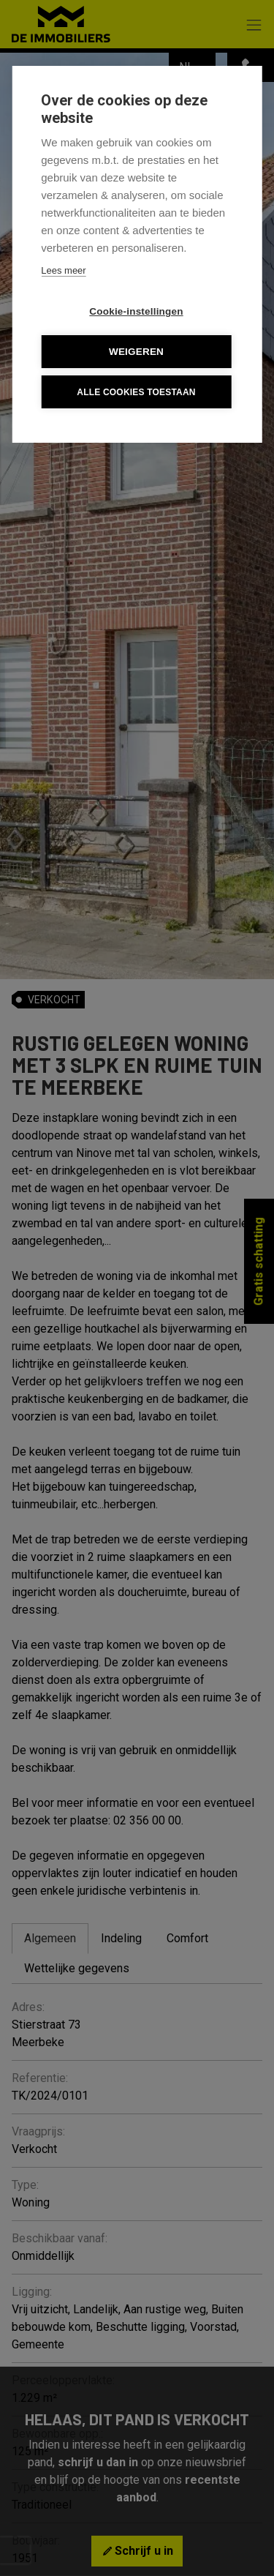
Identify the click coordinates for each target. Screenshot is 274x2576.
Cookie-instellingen (136, 311)
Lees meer (63, 270)
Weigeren (136, 351)
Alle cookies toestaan (136, 392)
